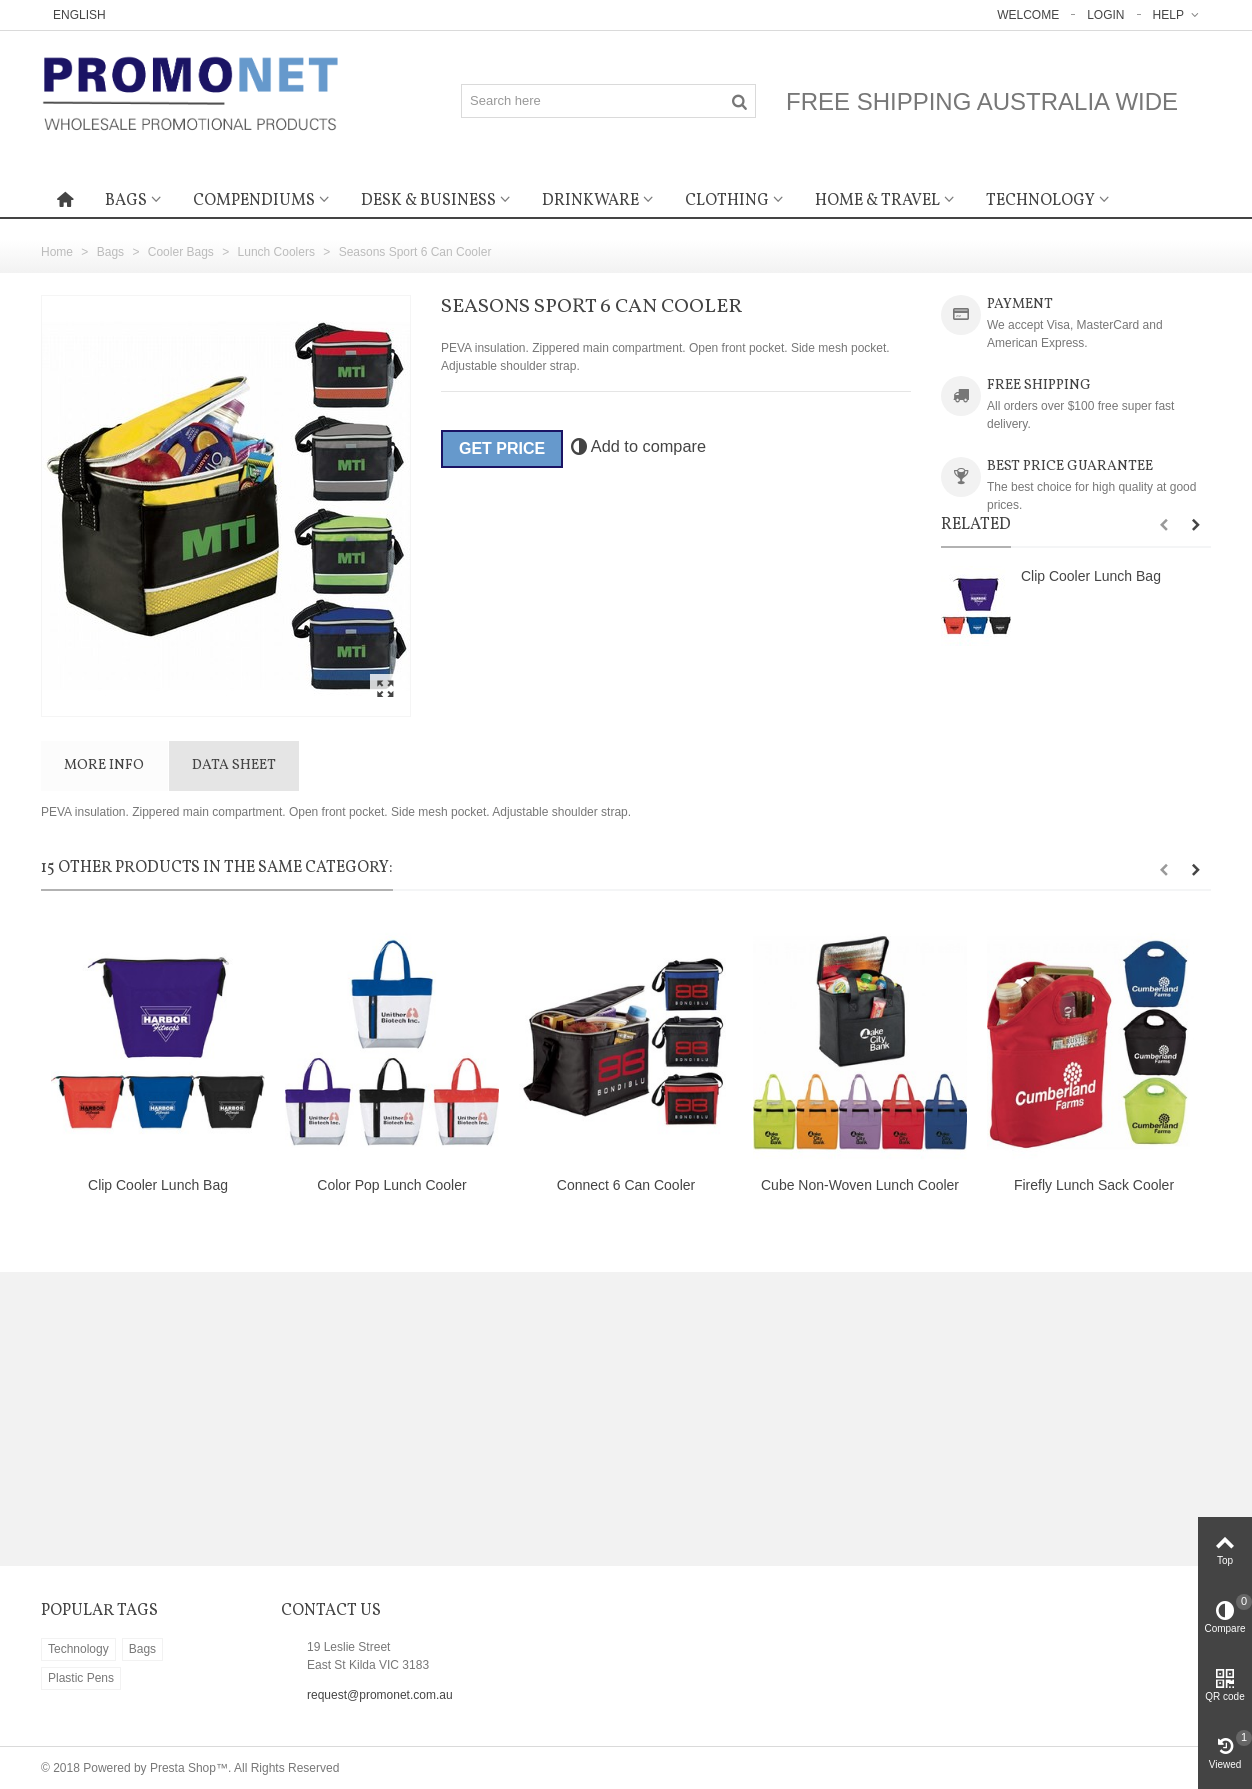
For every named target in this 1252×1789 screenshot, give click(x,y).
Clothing (727, 201)
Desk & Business (428, 201)
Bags (126, 201)
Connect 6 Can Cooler (626, 1185)
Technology (1040, 201)
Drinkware (590, 201)
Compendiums (254, 201)
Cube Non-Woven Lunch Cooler (860, 1185)
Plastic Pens (81, 1678)
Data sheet (234, 765)
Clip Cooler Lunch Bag (1091, 576)
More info (104, 765)
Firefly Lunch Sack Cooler (1094, 1185)
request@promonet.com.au (380, 1695)
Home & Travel (877, 201)
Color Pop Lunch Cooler (391, 1185)
